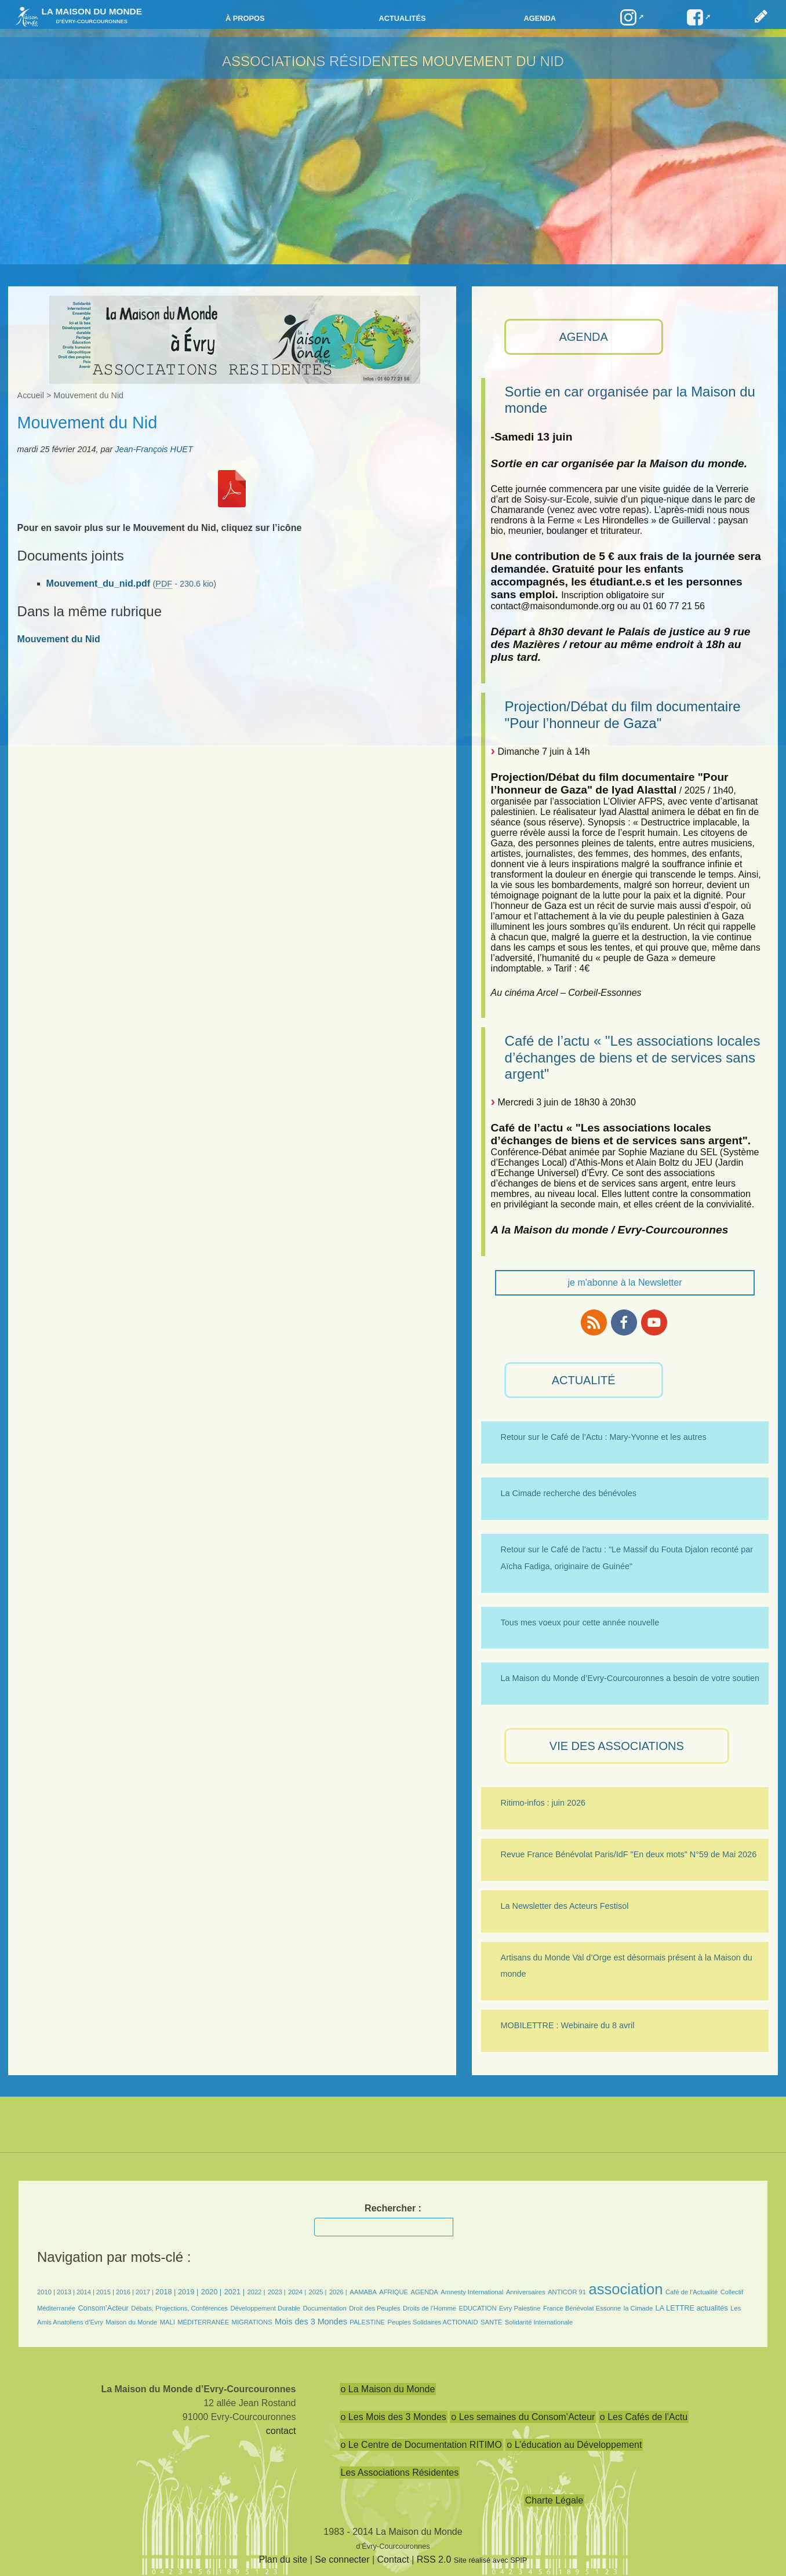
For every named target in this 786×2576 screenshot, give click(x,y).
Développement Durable (265, 2308)
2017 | (145, 2291)
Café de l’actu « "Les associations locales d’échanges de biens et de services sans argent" (632, 1057)
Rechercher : (393, 2208)
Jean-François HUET (153, 449)
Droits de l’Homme (429, 2308)
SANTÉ (491, 2322)
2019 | (188, 2291)
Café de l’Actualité (691, 2291)
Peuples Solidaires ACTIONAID (432, 2322)
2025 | (318, 2291)
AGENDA (583, 336)
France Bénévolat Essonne (582, 2308)
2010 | (47, 2291)
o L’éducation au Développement (574, 2445)
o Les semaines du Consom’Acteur (523, 2417)
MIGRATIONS (252, 2322)
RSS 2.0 (434, 2559)
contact (281, 2431)
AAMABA (363, 2291)
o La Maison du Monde (388, 2389)
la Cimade (638, 2308)
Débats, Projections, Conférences (179, 2308)
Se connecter (342, 2559)
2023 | (277, 2291)
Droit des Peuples (374, 2308)
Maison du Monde (131, 2322)
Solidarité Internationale (539, 2322)
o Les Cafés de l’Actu (643, 2417)
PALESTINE (367, 2322)
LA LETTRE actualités (692, 2308)
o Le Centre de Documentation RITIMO (421, 2445)
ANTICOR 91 (567, 2291)
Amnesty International (472, 2291)
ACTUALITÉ (584, 1380)
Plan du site (283, 2559)
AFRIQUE (393, 2291)
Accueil (30, 395)
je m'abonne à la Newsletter (625, 1282)
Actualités (402, 18)
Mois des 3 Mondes (311, 2321)
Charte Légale (554, 2500)
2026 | (338, 2291)
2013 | (67, 2291)
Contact (393, 2559)
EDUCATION (477, 2308)
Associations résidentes (320, 61)
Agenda (540, 18)
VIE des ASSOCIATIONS (617, 1746)
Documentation (325, 2308)
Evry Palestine (520, 2308)
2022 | (256, 2291)
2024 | (297, 2291)
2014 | (86, 2291)
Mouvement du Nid (493, 61)
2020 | (211, 2291)
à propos (245, 18)
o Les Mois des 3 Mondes (393, 2417)
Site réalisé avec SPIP (490, 2560)
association (625, 2289)
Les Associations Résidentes (400, 2472)
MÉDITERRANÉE (203, 2322)
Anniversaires (525, 2291)
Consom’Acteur (103, 2308)
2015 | (106, 2291)
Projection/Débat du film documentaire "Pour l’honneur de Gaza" (623, 714)
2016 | (126, 2291)
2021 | (234, 2291)
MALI (167, 2322)
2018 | (166, 2291)
